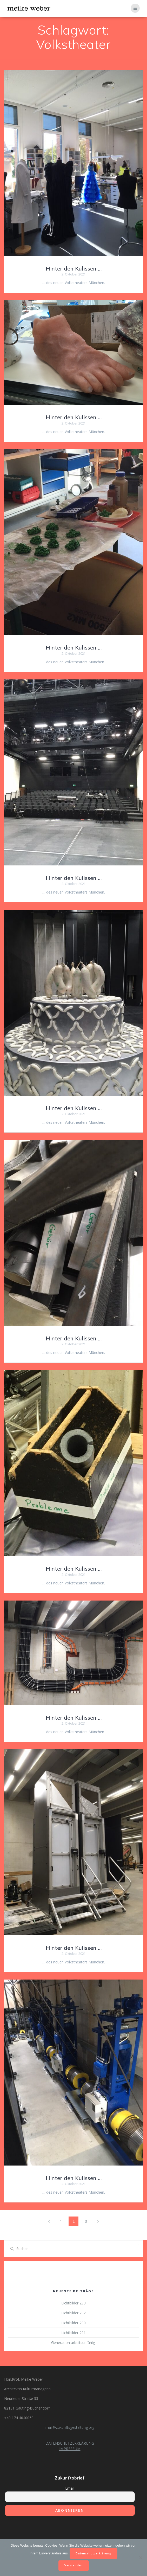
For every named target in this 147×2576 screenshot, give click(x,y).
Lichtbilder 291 (73, 2332)
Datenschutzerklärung (93, 2553)
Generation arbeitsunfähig (73, 2342)
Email (69, 2488)
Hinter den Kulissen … (74, 268)
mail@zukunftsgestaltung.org (69, 2427)
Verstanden (73, 2565)
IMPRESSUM (70, 2448)
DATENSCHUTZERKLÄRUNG (69, 2443)
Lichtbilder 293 (73, 2303)
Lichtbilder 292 (73, 2312)
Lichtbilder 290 (73, 2322)
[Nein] (140, 2557)
